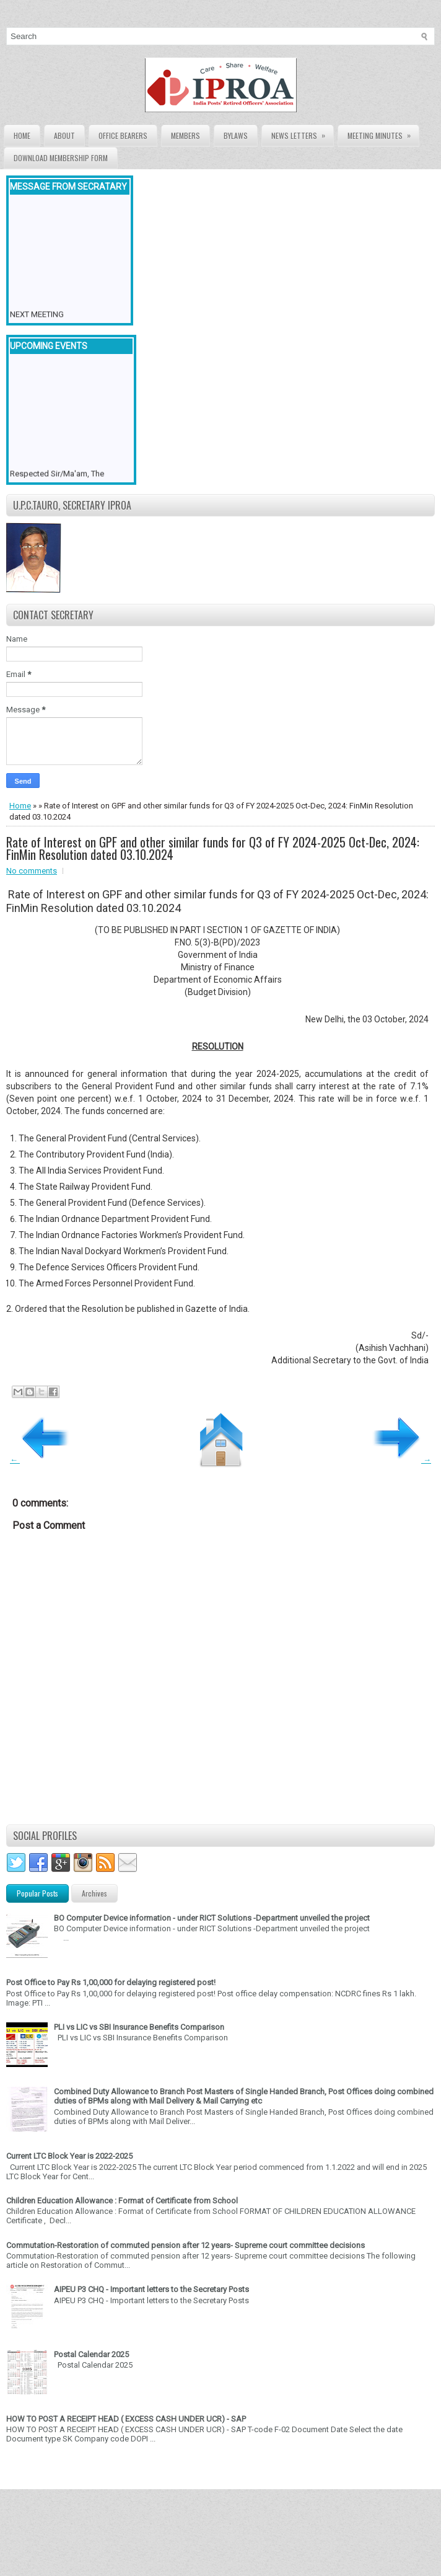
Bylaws (236, 135)
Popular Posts (37, 1893)
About (64, 135)
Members (185, 135)
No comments (31, 870)
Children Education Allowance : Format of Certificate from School (122, 2200)
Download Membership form (61, 158)
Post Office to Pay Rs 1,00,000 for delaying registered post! (111, 1982)
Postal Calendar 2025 (91, 2354)
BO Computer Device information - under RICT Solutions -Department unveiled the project (212, 1918)
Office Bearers (122, 135)
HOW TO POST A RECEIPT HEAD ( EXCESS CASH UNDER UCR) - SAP (126, 2418)
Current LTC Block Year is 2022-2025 (69, 2156)
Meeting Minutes (383, 133)
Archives (94, 1893)
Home (22, 135)
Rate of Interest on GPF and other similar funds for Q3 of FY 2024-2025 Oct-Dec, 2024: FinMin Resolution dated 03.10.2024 (212, 848)
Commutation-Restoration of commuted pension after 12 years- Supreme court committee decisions (185, 2245)
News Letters (302, 133)
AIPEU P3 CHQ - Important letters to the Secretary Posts (151, 2289)
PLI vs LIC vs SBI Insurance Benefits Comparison (139, 2027)
